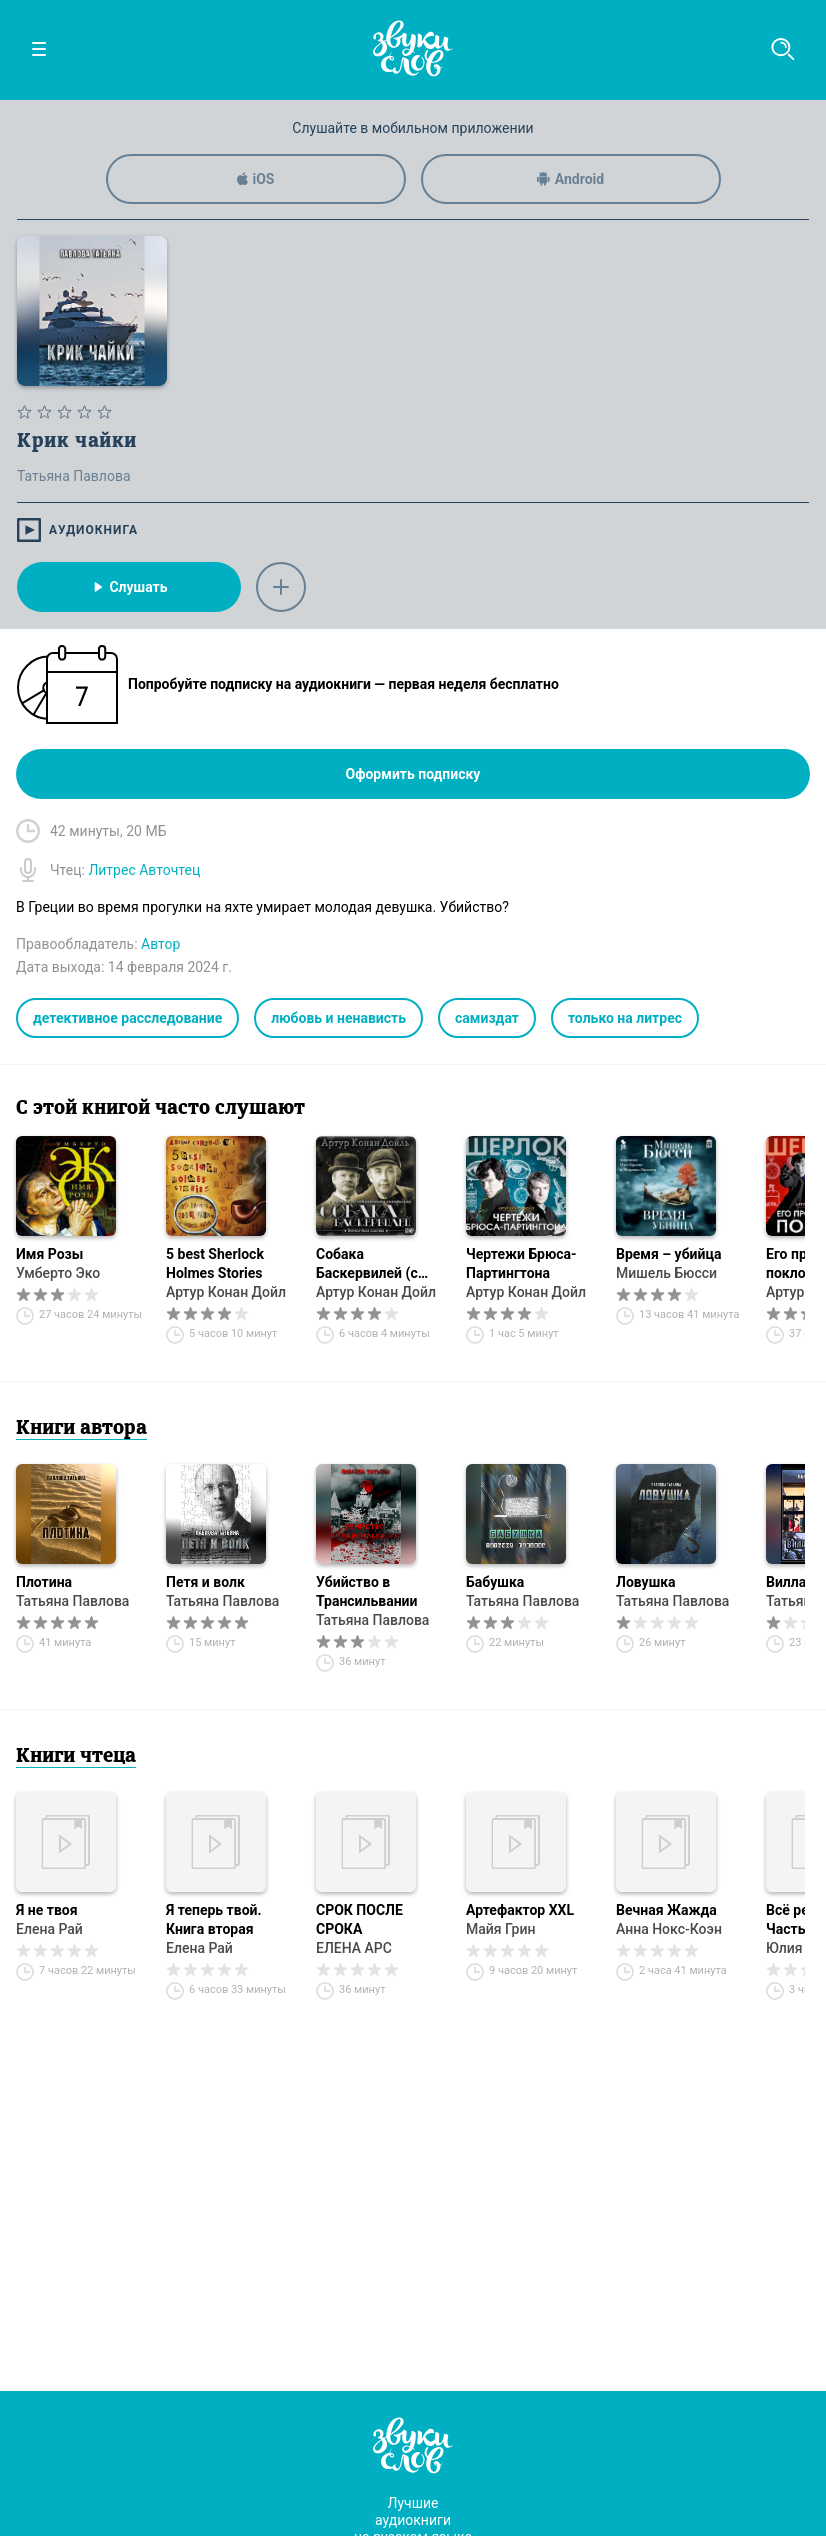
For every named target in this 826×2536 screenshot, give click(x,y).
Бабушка (495, 1582)
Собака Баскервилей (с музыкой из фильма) (367, 1264)
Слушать (128, 587)
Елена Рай (49, 1929)
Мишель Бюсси (666, 1273)
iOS (256, 179)
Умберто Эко (58, 1273)
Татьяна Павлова (72, 1601)
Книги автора (81, 1429)
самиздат (487, 1018)
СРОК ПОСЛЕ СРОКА (359, 1919)
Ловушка (646, 1582)
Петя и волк (205, 1582)
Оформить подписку (413, 774)
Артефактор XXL (520, 1910)
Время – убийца (668, 1254)
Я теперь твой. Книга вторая (214, 1919)
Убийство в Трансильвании (366, 1591)
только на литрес (625, 1018)
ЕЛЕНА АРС (354, 1948)
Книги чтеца (76, 1757)
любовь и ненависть (338, 1018)
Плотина (44, 1582)
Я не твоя (47, 1910)
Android (570, 179)
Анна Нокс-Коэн (669, 1929)
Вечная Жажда (666, 1910)
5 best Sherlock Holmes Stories (215, 1263)
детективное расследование (127, 1018)
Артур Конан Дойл (226, 1292)
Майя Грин (500, 1929)
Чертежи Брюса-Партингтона (521, 1263)
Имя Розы (49, 1254)
